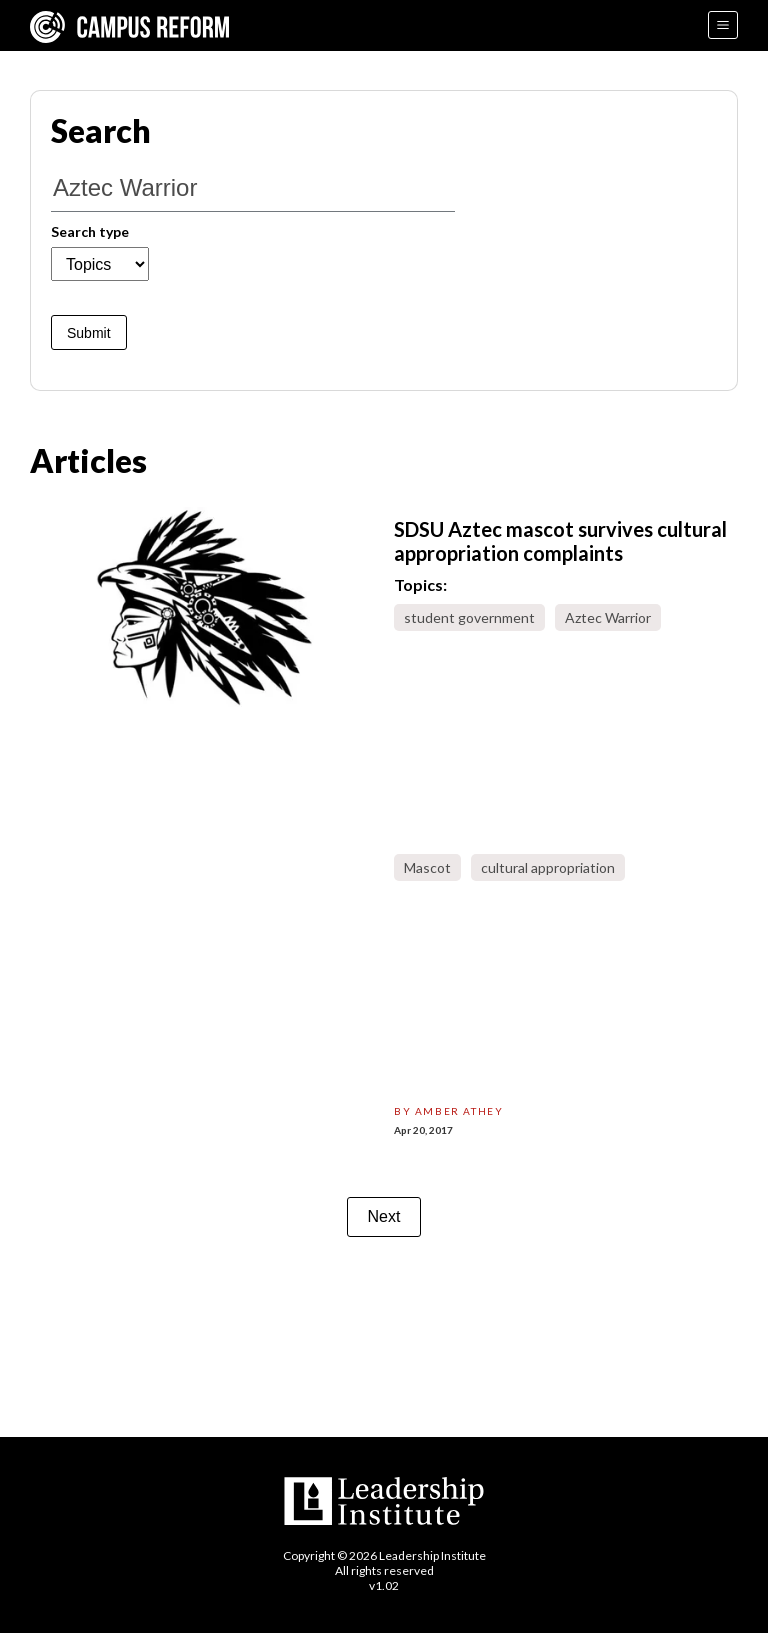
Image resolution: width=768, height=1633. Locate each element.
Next (384, 1216)
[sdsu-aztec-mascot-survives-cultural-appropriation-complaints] (202, 607)
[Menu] (723, 25)
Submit (89, 333)
